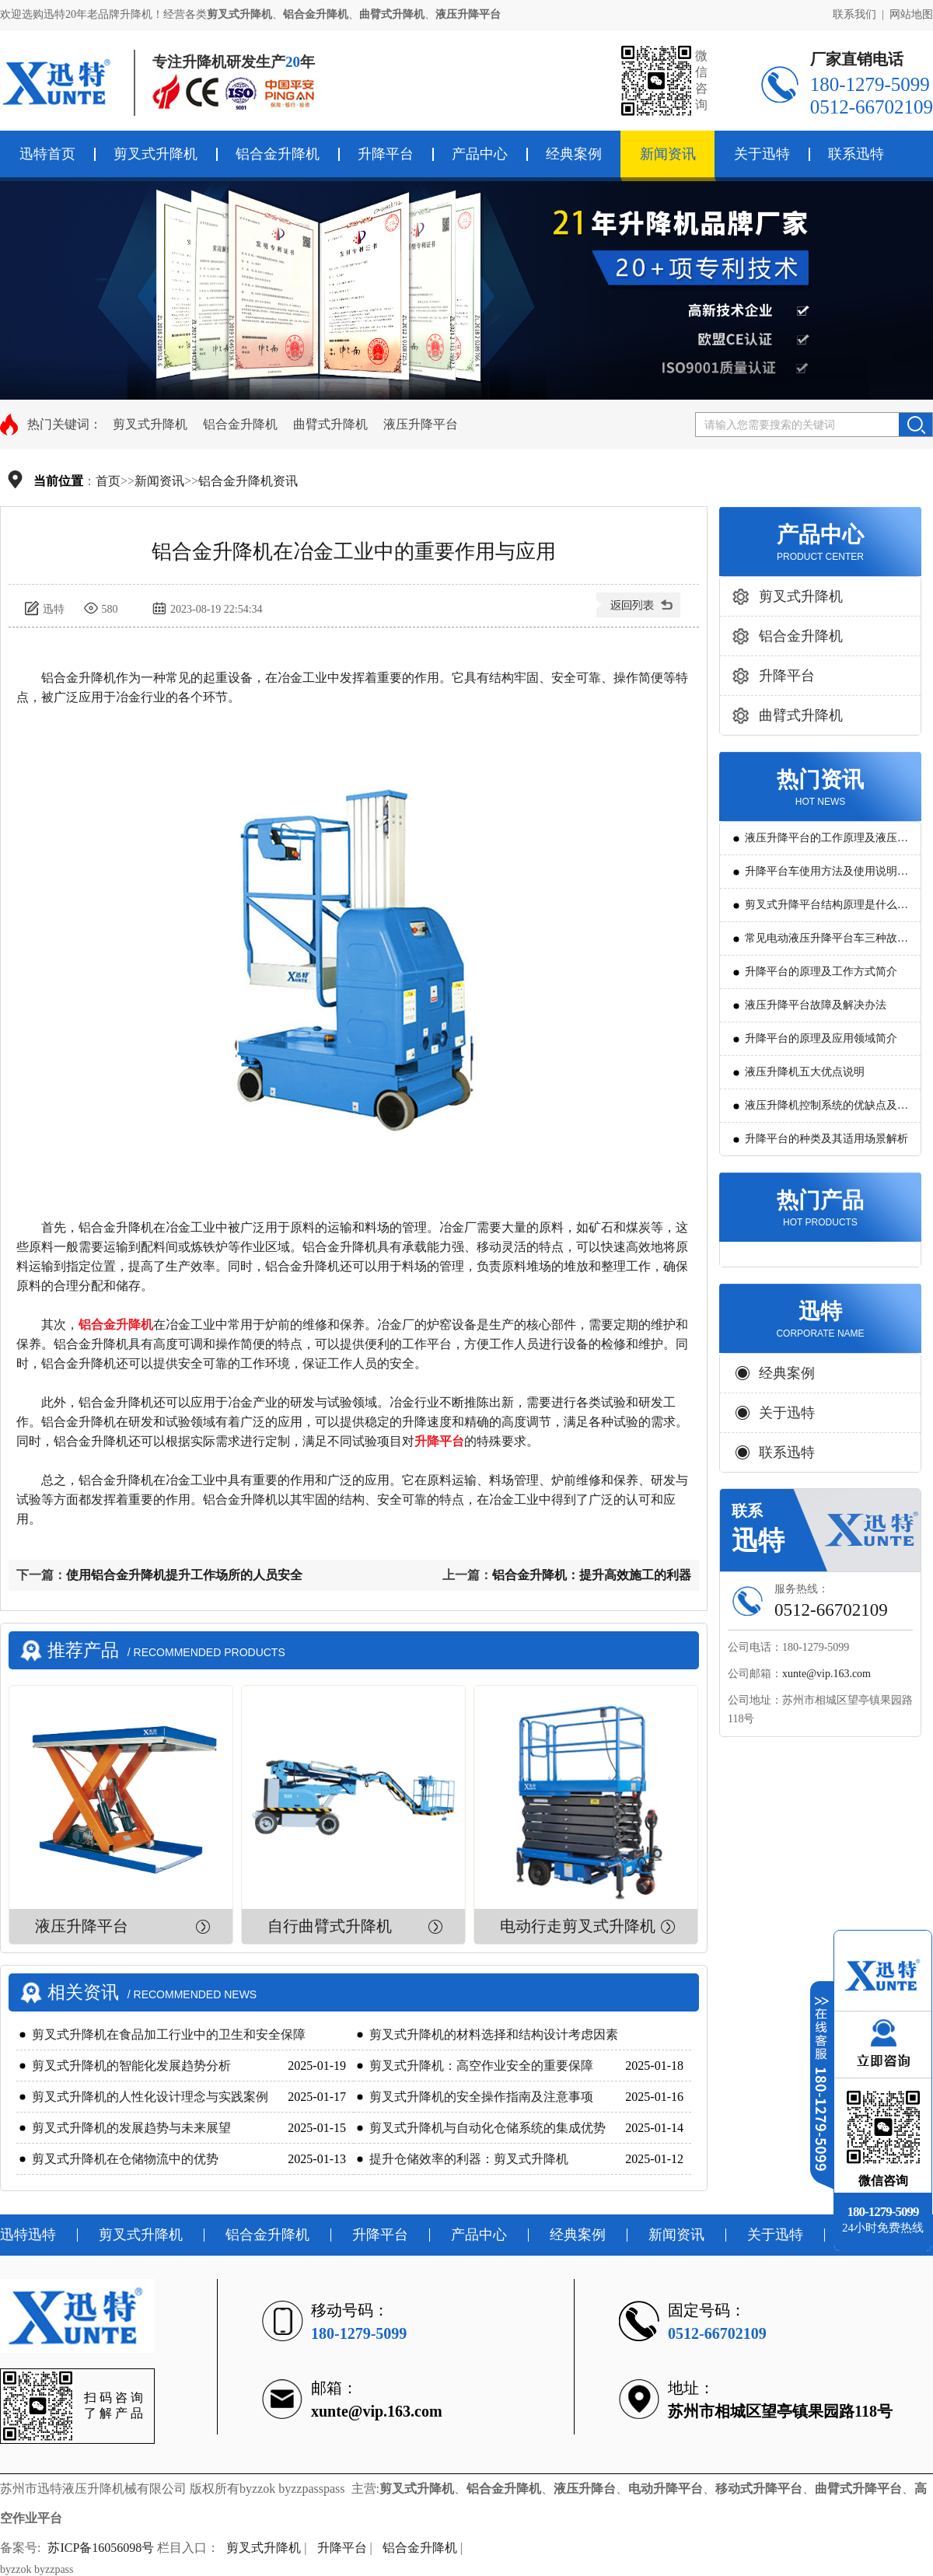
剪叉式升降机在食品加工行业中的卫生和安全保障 (169, 2034)
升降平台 (386, 154)
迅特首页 (47, 154)
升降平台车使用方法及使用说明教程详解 (826, 876)
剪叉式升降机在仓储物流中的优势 (125, 2158)
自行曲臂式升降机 (329, 1926)
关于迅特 (762, 154)
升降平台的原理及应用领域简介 (821, 1038)
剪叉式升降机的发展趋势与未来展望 (131, 2127)
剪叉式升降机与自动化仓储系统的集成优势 (487, 2127)
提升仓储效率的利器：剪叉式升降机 (468, 2158)
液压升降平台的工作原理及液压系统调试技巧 (826, 843)
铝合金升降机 (278, 154)
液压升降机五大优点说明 (805, 1072)
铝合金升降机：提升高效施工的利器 (591, 1575)
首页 (108, 481)
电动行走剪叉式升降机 (577, 1926)
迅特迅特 (28, 2234)
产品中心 (480, 154)
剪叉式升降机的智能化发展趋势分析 (131, 2065)
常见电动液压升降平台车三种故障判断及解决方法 (826, 943)
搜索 (915, 424)
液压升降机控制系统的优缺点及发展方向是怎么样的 (826, 1110)
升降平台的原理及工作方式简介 (821, 971)
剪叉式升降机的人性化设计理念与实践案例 (150, 2096)
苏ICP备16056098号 (100, 2547)
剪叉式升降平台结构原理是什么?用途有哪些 (823, 910)
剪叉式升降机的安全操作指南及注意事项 (481, 2096)
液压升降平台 (420, 424)
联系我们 (854, 14)
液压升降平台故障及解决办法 (815, 1005)
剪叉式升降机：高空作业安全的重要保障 (481, 2065)
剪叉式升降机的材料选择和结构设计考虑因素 (493, 2034)
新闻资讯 (668, 154)
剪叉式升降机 (155, 154)
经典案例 (574, 154)
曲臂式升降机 (330, 424)
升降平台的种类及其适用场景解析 (826, 1139)
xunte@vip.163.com (826, 1673)
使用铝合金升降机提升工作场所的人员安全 (184, 1575)
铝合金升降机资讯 (248, 481)
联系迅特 (856, 154)
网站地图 (911, 14)
